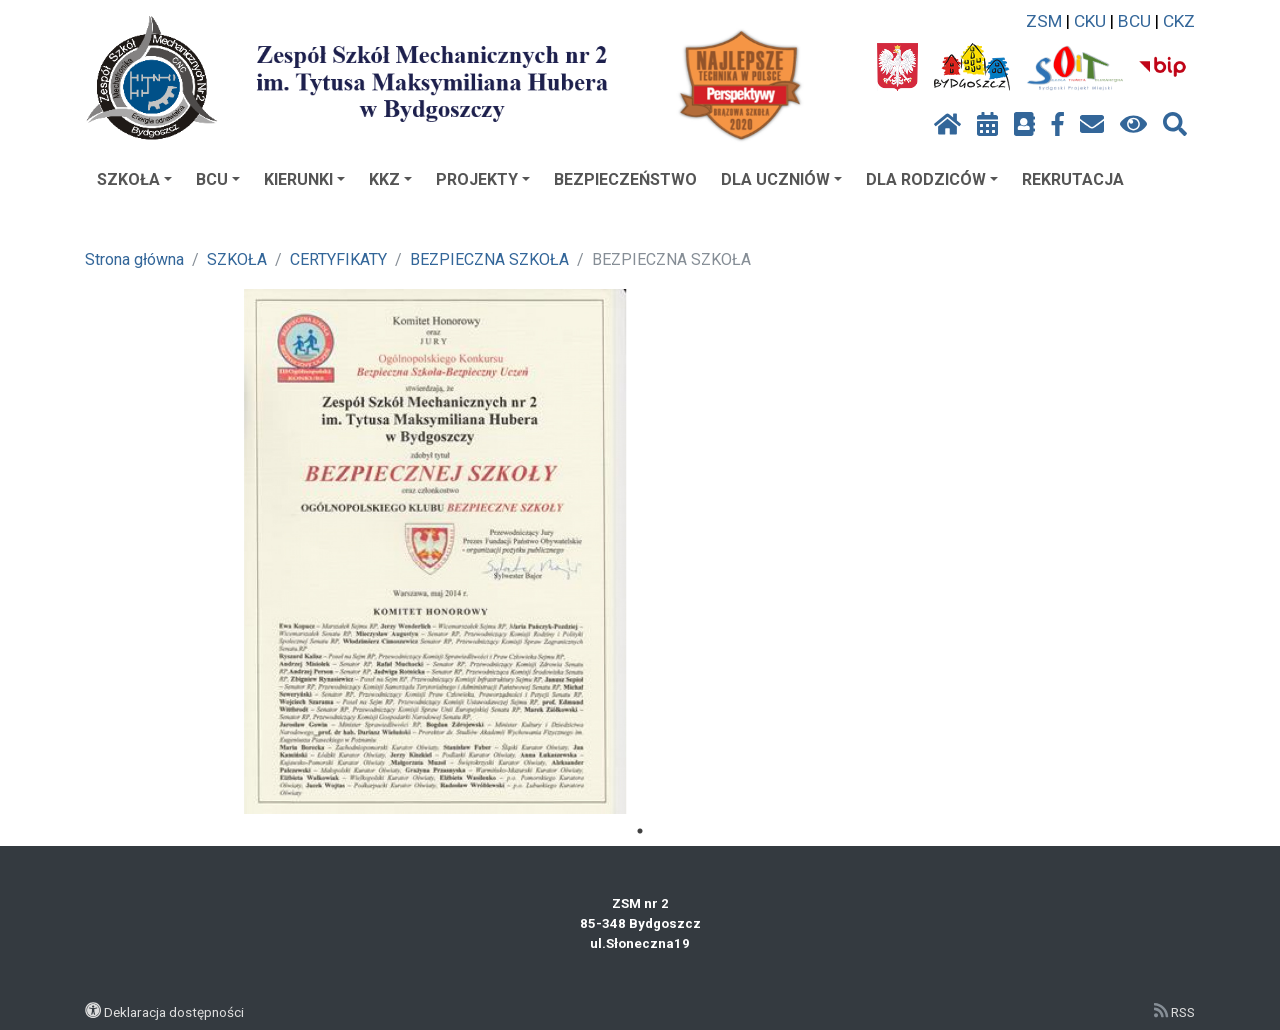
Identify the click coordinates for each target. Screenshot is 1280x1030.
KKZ (390, 179)
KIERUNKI (304, 179)
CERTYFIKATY (338, 259)
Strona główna (134, 259)
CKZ (1179, 21)
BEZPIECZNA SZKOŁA (489, 259)
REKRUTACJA (1073, 179)
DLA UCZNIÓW (781, 179)
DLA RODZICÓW (932, 179)
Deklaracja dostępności (174, 1012)
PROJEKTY (483, 179)
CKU (1090, 21)
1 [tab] (640, 831)
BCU (1134, 21)
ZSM (1044, 21)
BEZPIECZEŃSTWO (625, 179)
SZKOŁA (134, 179)
